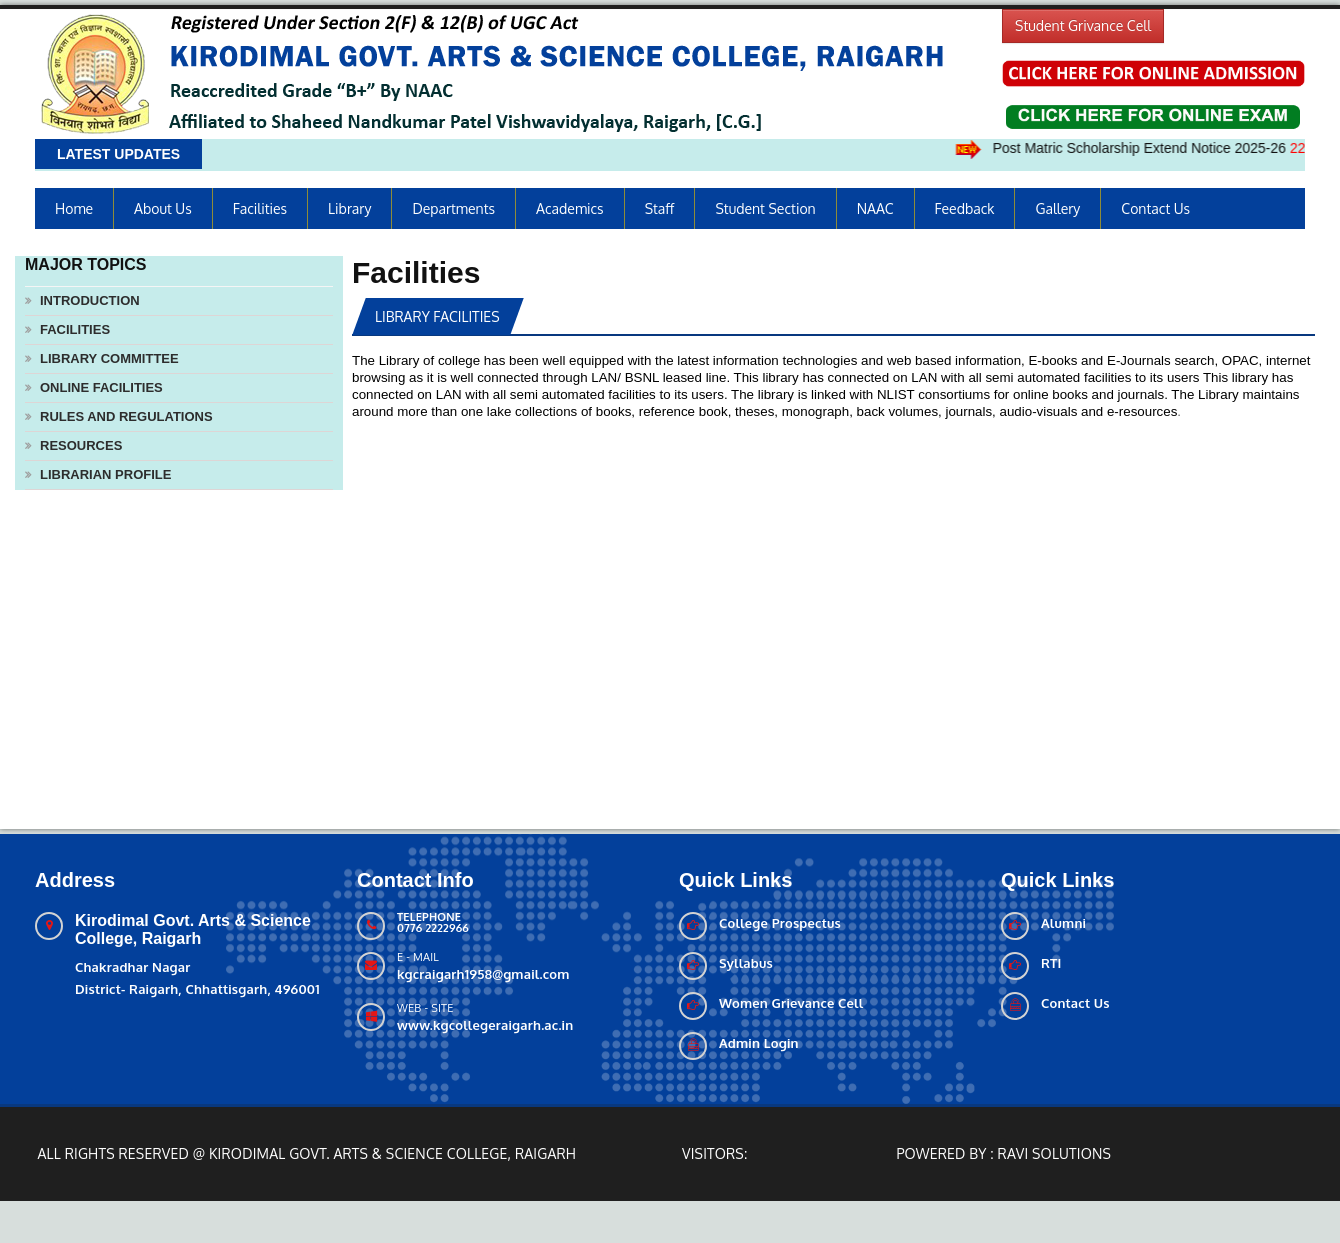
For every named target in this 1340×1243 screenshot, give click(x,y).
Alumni (1063, 923)
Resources (81, 445)
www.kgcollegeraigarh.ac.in (485, 1025)
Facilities (260, 208)
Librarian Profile (105, 474)
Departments (453, 208)
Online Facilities (101, 387)
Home (74, 208)
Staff (660, 208)
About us (163, 208)
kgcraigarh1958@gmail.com (483, 974)
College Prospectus (780, 923)
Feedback (965, 208)
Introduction (90, 300)
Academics (570, 208)
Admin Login (759, 1043)
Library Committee (109, 358)
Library (349, 208)
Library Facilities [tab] (437, 316)
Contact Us (1155, 208)
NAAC (875, 208)
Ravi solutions (1055, 1153)
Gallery (1057, 208)
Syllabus (746, 963)
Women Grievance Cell (791, 1003)
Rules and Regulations (126, 416)
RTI (1051, 963)
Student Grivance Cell (1083, 25)
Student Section (765, 208)
